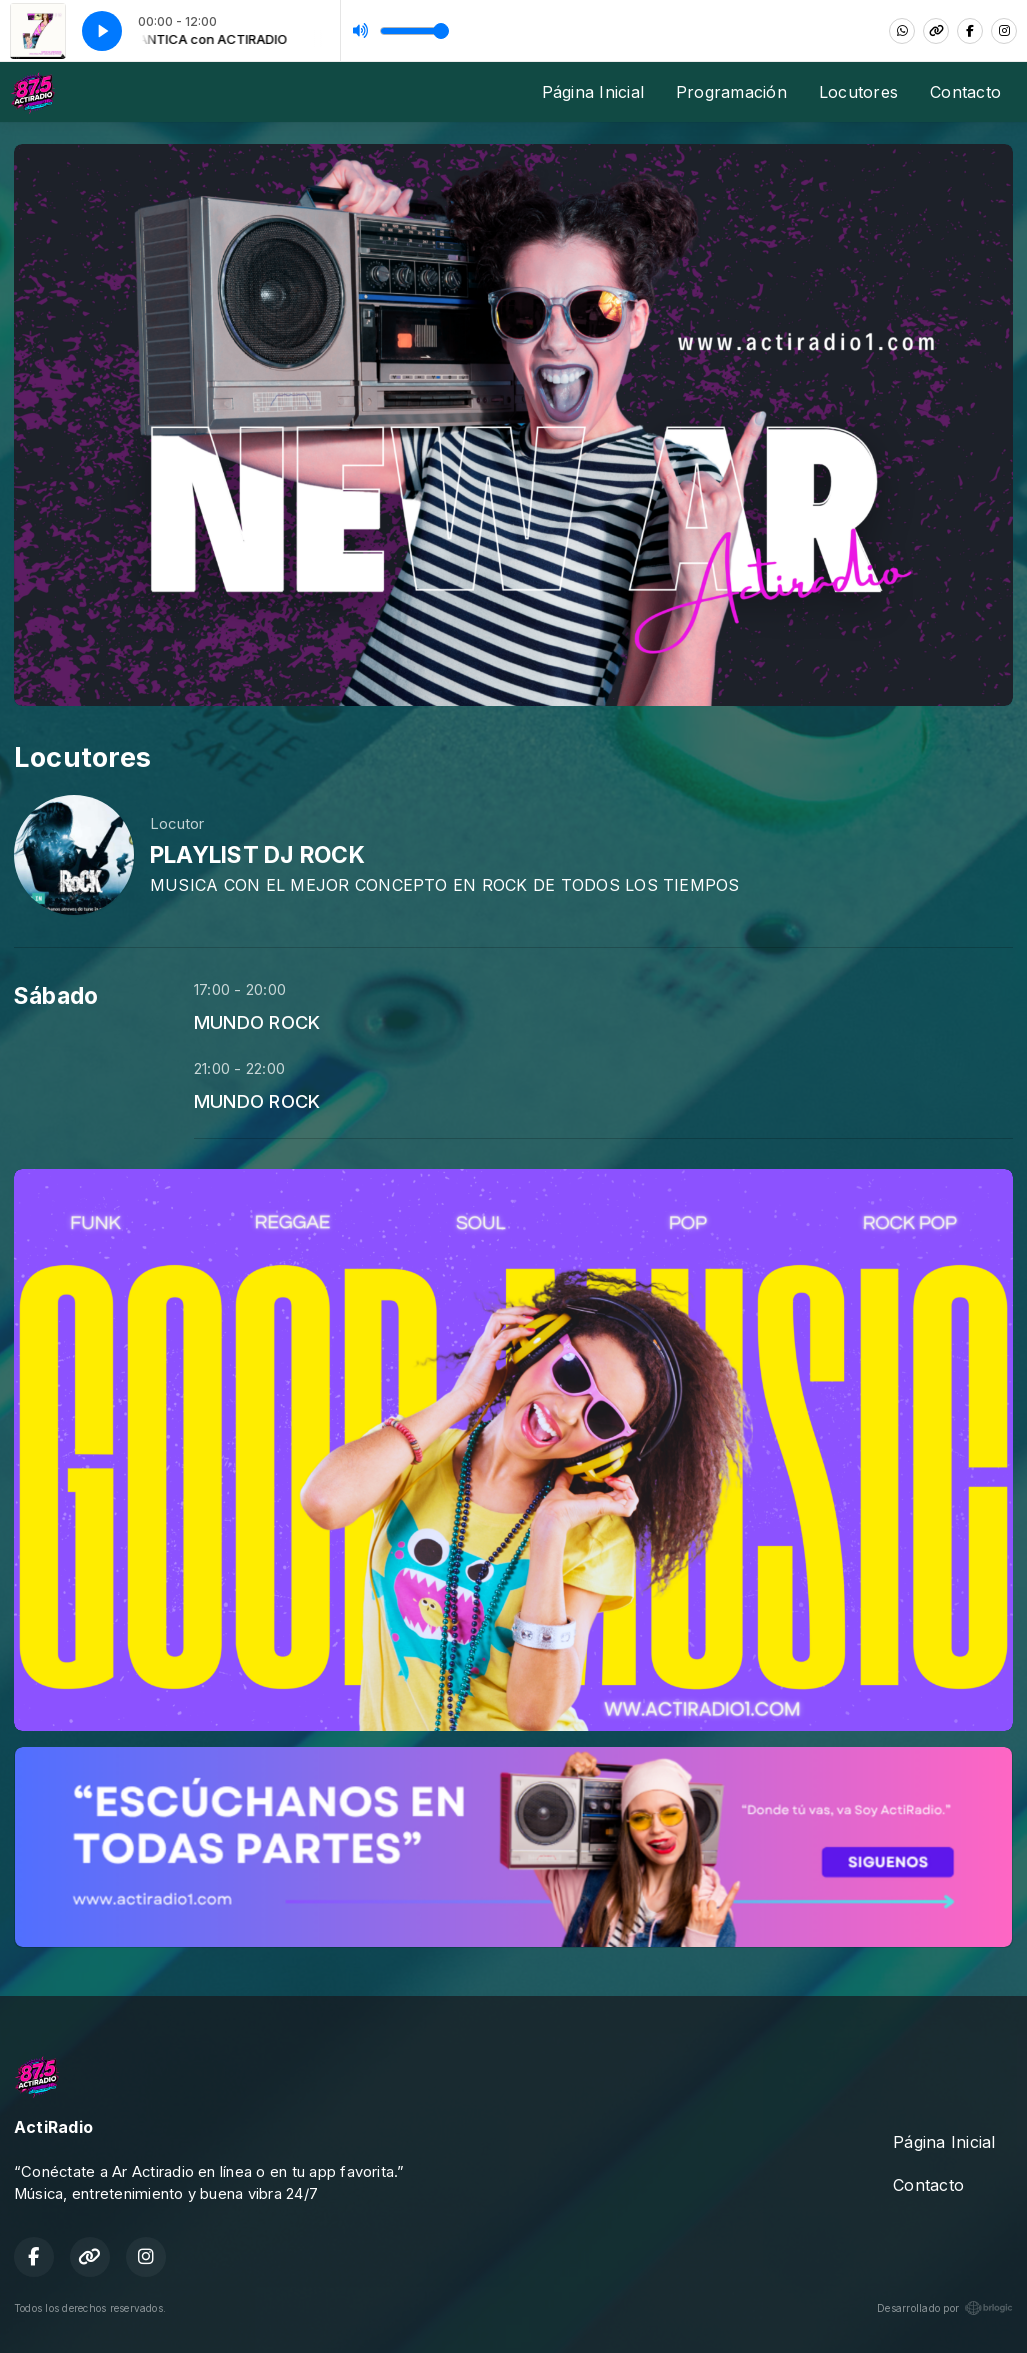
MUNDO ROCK (257, 1022)
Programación (731, 92)
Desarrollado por (945, 2308)
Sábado (56, 996)
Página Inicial (593, 92)
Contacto (965, 92)
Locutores (858, 92)
